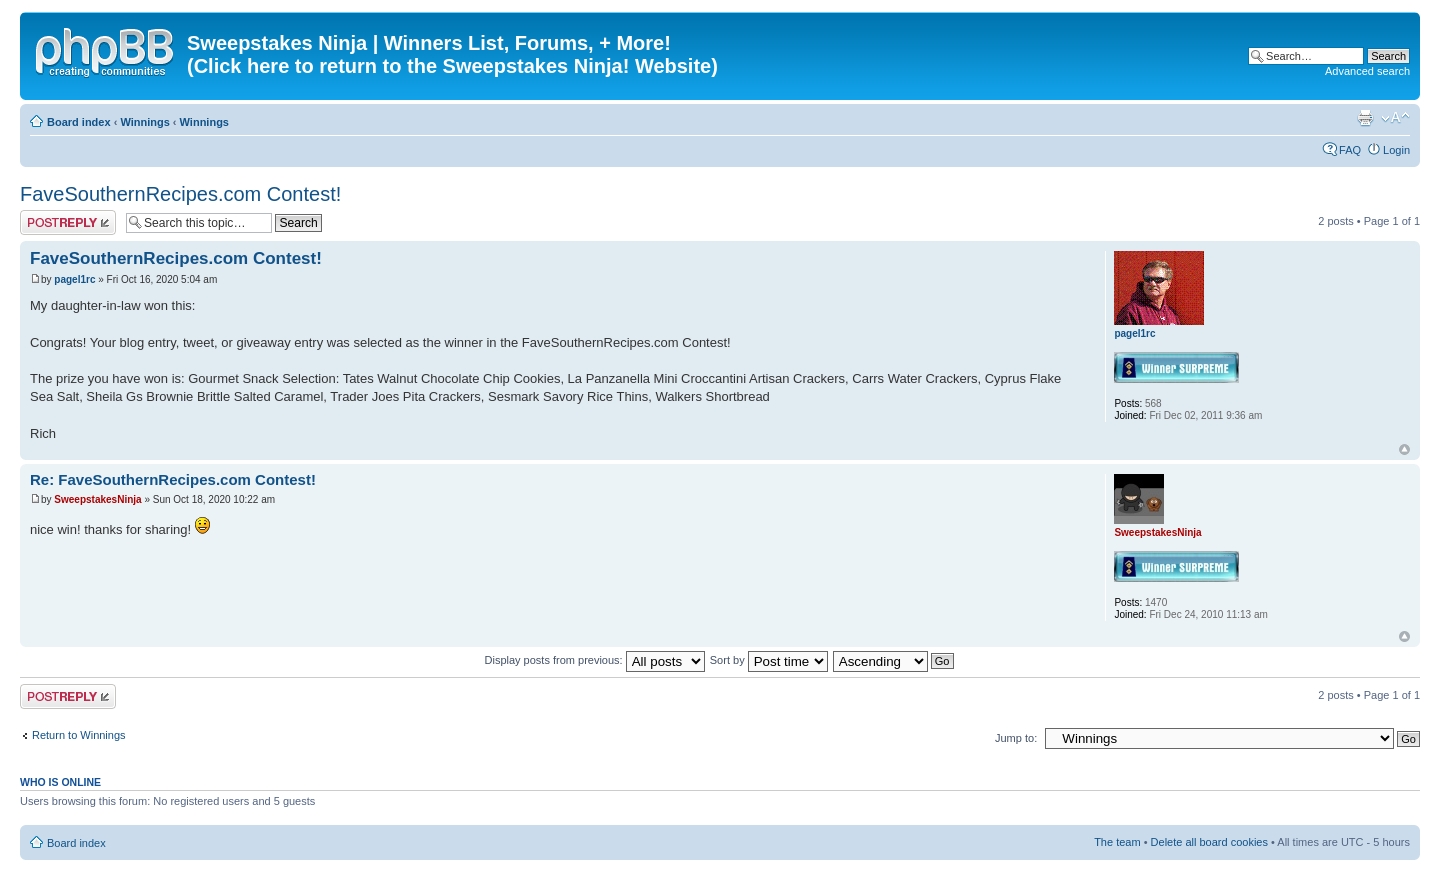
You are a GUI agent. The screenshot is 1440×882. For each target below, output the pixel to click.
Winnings (144, 122)
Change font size (1395, 118)
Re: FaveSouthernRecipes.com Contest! (173, 479)
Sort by (769, 660)
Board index (79, 122)
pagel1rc (74, 279)
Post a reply (68, 222)
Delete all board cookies (1209, 842)
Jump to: (1016, 738)
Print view (1365, 118)
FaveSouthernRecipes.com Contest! (180, 194)
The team (1117, 842)
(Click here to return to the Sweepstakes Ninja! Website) (452, 66)
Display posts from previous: (595, 660)
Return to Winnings (79, 735)
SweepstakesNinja (97, 499)
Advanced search (1367, 71)
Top (1404, 449)
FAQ (1350, 150)
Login (1396, 150)
